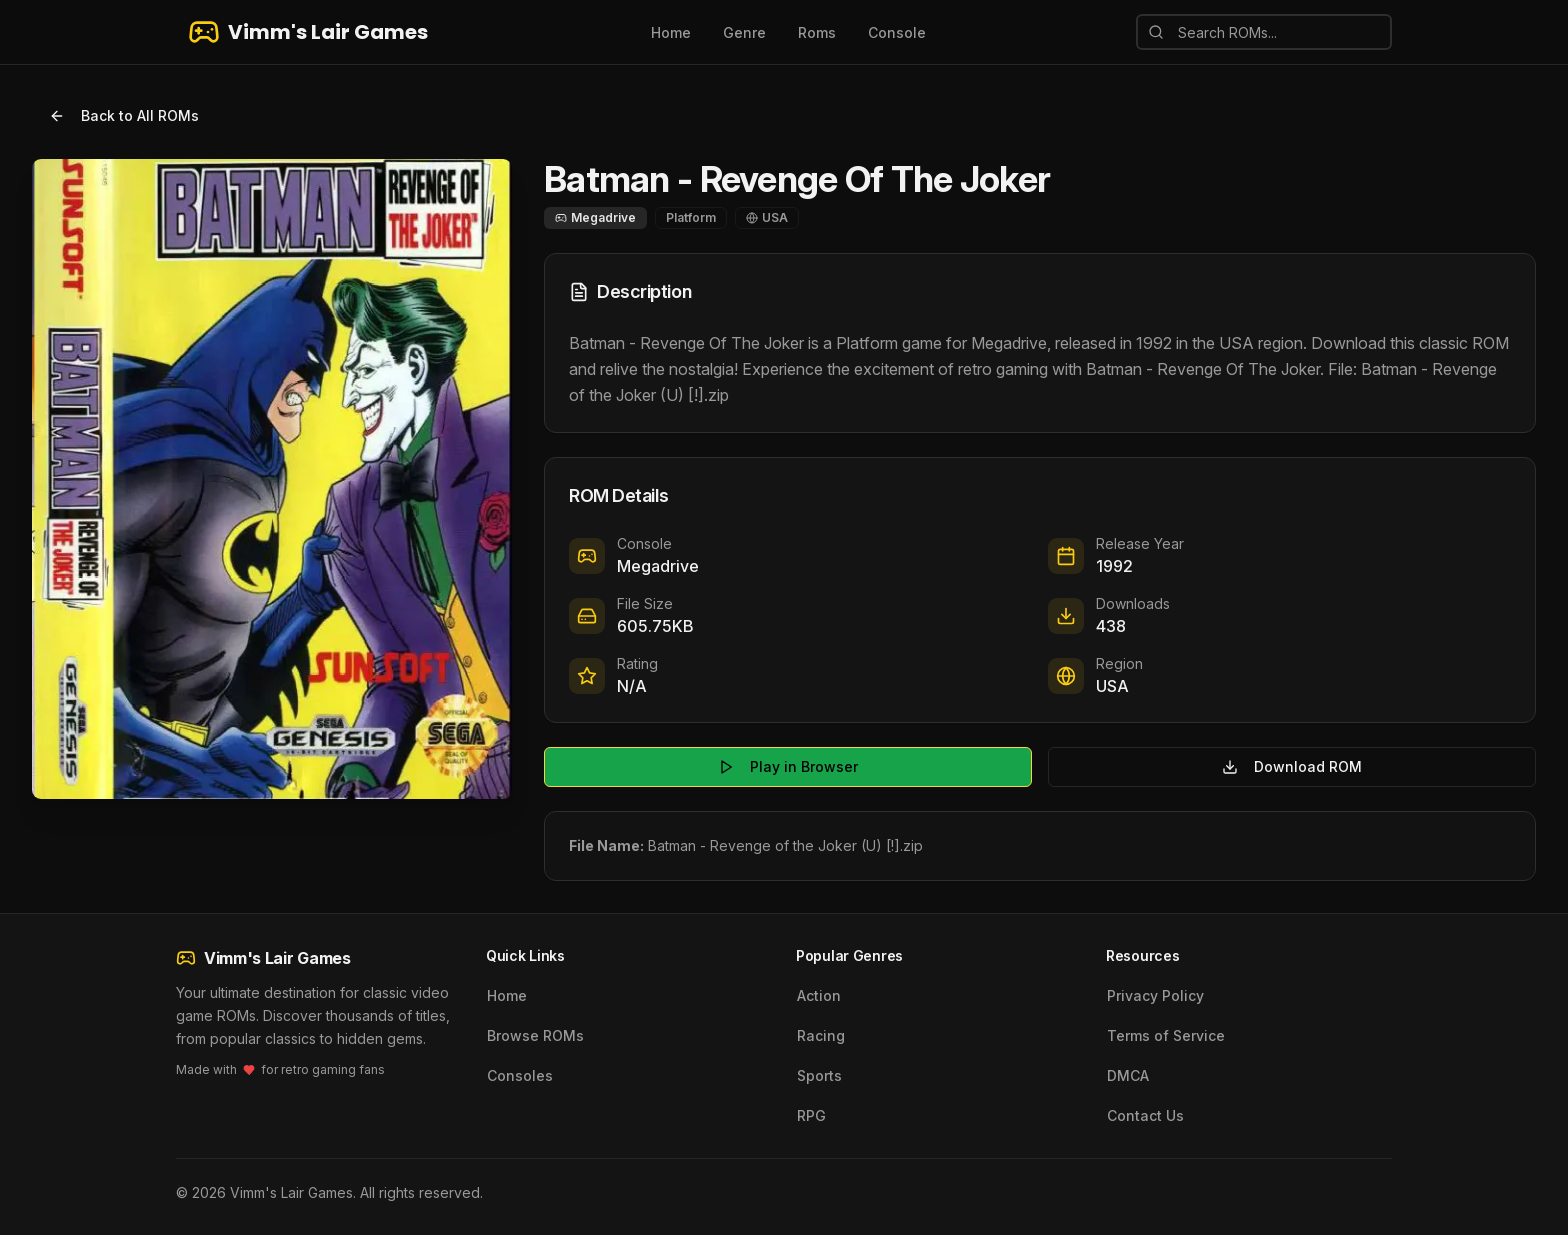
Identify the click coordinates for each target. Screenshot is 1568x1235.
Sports (819, 1075)
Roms (817, 32)
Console (897, 32)
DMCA (1128, 1075)
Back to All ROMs (124, 115)
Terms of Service (1166, 1035)
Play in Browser (788, 766)
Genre (744, 32)
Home (671, 32)
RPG (811, 1115)
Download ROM (1292, 766)
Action (819, 995)
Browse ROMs (535, 1035)
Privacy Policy (1155, 995)
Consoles (520, 1075)
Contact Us (1145, 1115)
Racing (821, 1035)
